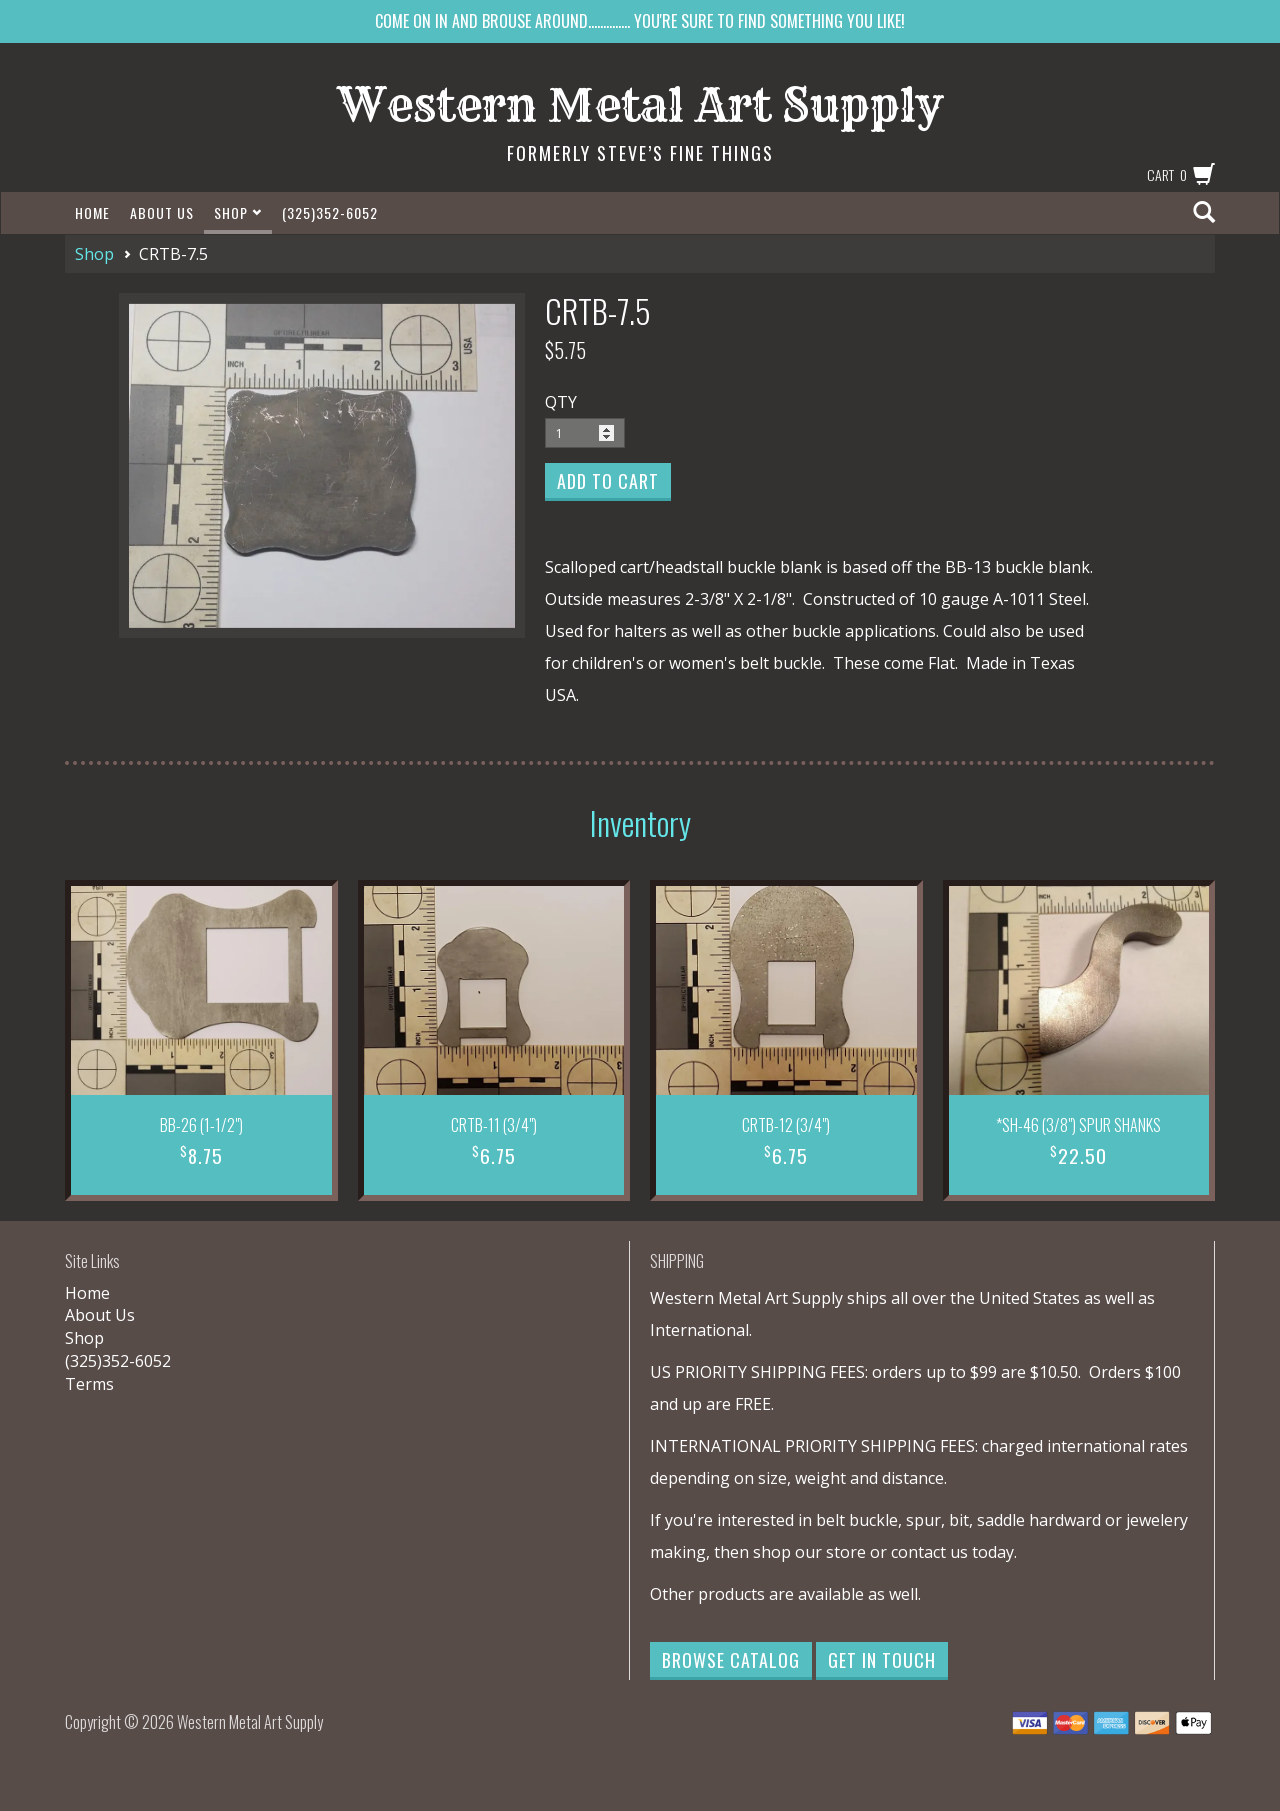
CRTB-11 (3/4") (494, 1125)
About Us (162, 212)
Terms (89, 1384)
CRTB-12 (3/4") (786, 1125)
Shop (238, 212)
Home (92, 212)
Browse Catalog (731, 1660)
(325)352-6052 (330, 212)
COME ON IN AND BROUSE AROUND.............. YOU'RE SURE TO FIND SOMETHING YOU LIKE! (640, 21)
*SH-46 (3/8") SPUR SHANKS (1078, 1125)
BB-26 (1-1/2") (201, 1125)
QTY (561, 402)
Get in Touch (882, 1660)
